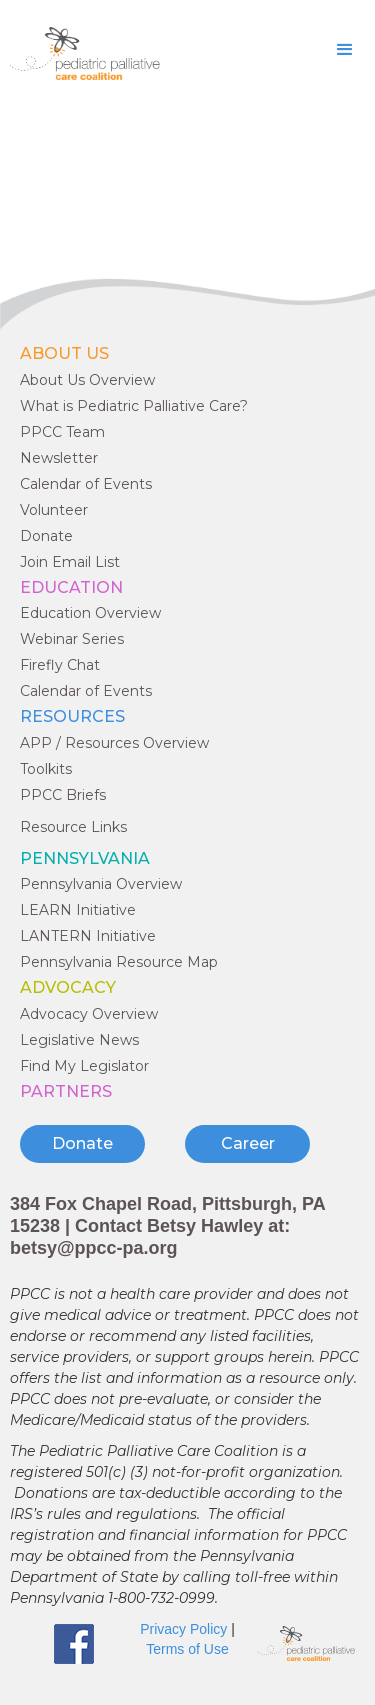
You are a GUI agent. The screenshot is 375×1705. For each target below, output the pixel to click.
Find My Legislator (84, 1066)
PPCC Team (62, 432)
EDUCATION (71, 587)
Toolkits (46, 769)
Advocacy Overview (89, 1014)
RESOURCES (72, 716)
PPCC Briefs (63, 795)
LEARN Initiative (78, 910)
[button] (345, 50)
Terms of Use (187, 1649)
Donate (46, 536)
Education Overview (90, 613)
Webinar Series (72, 639)
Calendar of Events (86, 484)
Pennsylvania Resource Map (119, 962)
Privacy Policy (183, 1629)
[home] (80, 53)
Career (248, 1143)
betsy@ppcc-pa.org (94, 1248)
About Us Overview (87, 380)
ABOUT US (64, 353)
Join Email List (70, 562)
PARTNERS (66, 1091)
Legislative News (79, 1040)
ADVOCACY (68, 987)
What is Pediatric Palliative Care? (134, 406)
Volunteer (54, 510)
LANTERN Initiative (88, 936)
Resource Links (73, 827)
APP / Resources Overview (114, 743)
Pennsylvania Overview (101, 884)
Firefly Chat (60, 665)
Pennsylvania (85, 858)
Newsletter (59, 458)
